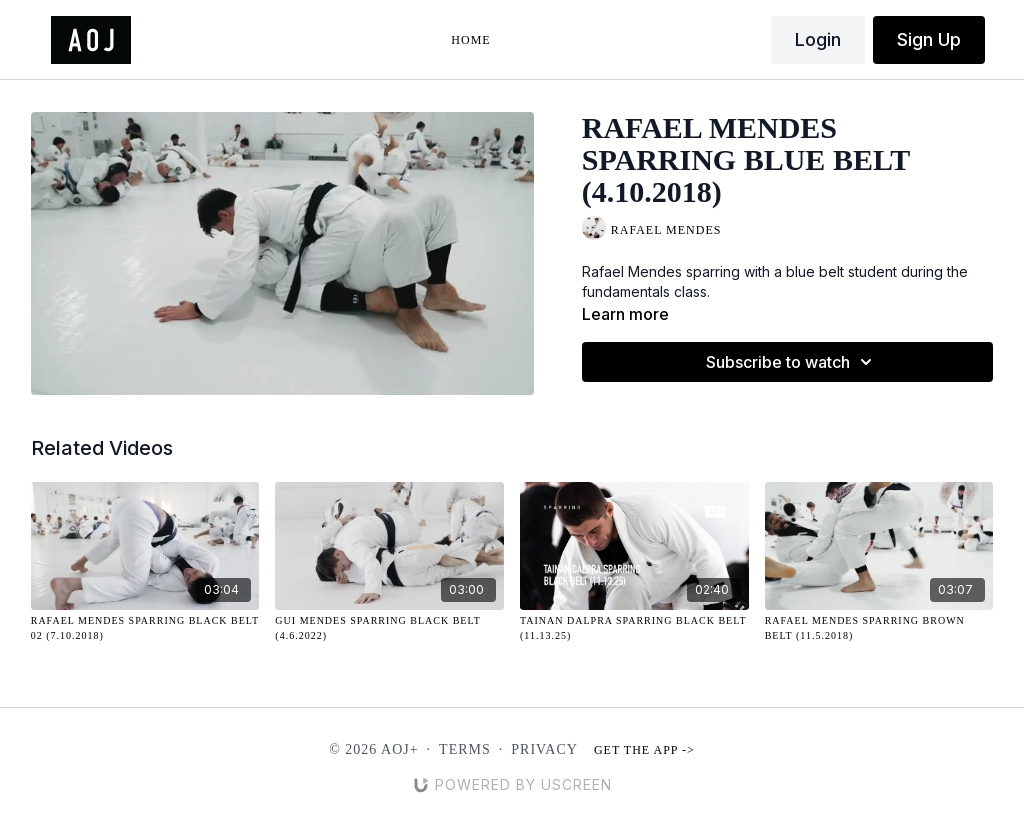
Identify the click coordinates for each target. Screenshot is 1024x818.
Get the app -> (644, 750)
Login (818, 39)
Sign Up (929, 39)
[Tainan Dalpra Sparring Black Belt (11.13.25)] (634, 628)
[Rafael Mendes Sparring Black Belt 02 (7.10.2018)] (145, 628)
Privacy (544, 749)
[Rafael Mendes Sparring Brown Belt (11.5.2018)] (879, 628)
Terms (465, 749)
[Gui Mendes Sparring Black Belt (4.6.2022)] (389, 628)
